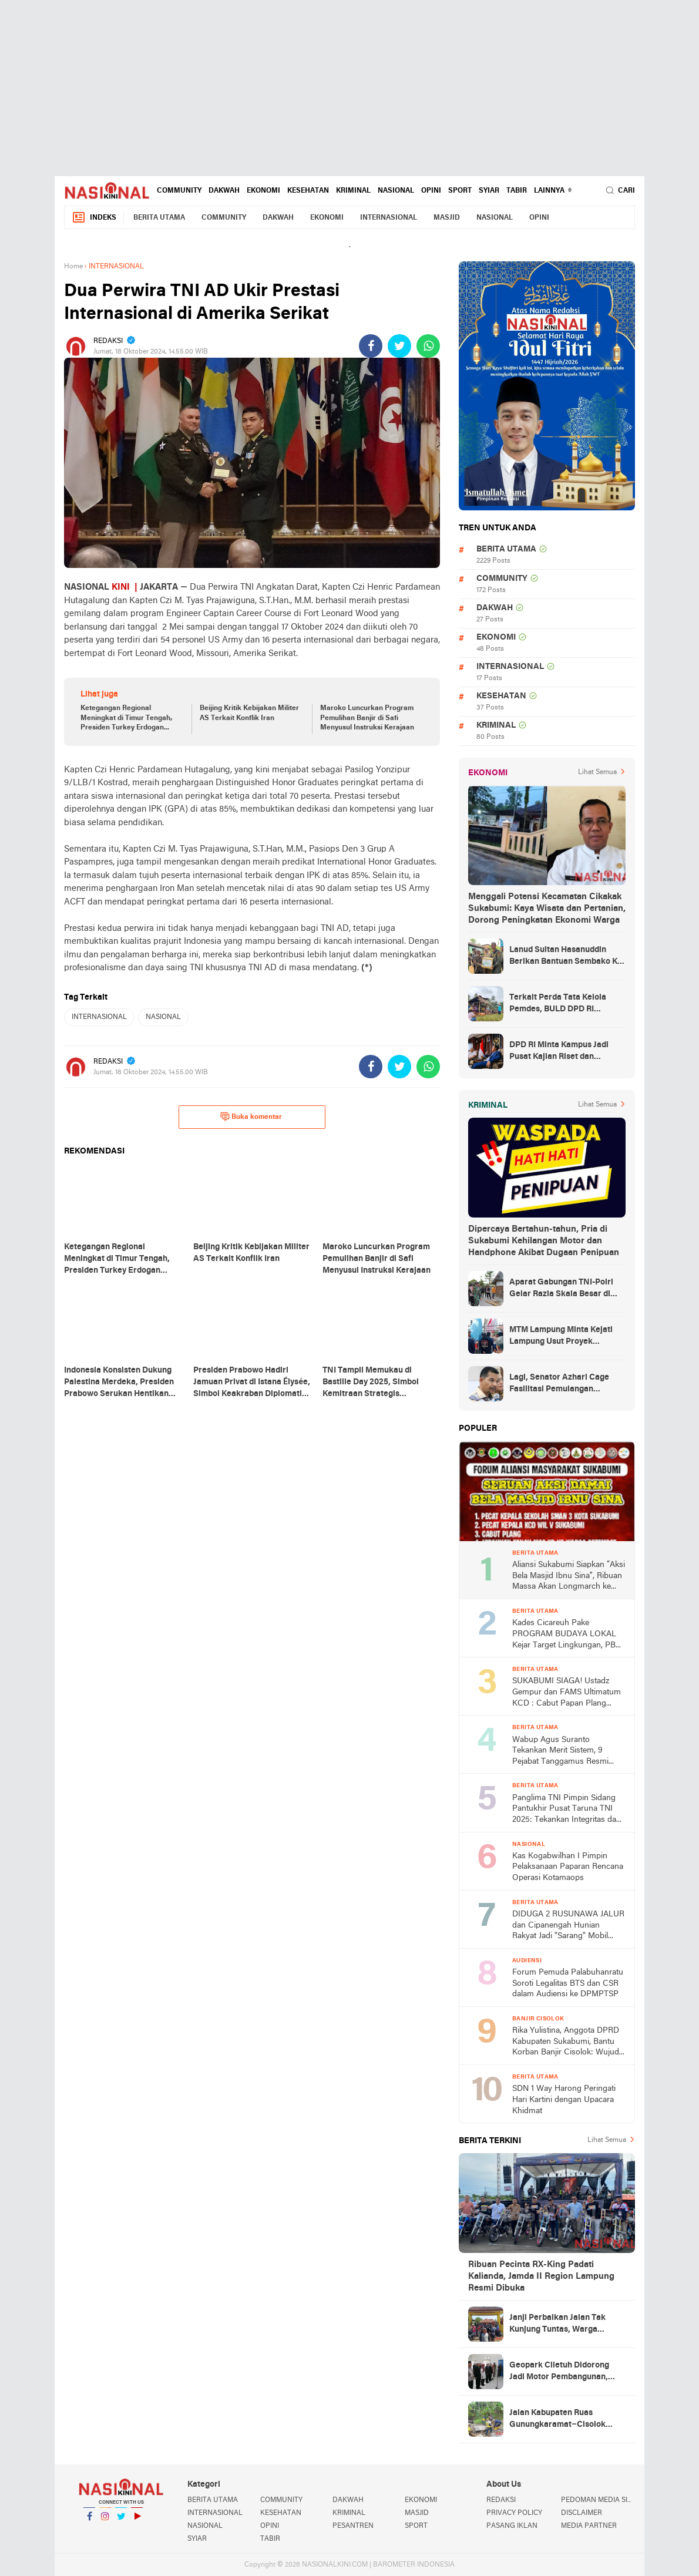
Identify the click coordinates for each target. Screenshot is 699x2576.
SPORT (460, 190)
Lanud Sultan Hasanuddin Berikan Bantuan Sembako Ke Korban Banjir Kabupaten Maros (565, 957)
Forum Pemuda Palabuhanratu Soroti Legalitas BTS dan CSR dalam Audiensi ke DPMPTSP (567, 1983)
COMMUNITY (179, 190)
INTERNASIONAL (388, 217)
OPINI (431, 190)
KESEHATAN (308, 190)
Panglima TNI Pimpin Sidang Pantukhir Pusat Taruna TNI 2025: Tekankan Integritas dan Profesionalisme (566, 1810)
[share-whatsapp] (428, 346)
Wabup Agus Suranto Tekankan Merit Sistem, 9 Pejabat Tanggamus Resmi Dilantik (560, 1752)
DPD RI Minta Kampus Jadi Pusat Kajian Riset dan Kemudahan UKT (559, 1052)
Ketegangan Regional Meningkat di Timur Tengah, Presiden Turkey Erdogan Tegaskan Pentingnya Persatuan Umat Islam (126, 719)
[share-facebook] (370, 346)
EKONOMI (263, 190)
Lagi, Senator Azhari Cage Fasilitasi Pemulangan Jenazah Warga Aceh (559, 1384)
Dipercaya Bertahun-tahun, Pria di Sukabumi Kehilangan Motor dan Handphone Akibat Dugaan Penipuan (543, 1241)
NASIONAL (396, 190)
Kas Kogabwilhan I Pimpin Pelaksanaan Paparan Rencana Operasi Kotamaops (567, 1867)
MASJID (446, 217)
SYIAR (489, 190)
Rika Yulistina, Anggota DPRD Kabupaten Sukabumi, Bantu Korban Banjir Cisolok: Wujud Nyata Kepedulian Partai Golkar (568, 2042)
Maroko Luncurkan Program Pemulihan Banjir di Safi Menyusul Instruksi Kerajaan (367, 718)
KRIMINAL (353, 190)
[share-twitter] (399, 346)
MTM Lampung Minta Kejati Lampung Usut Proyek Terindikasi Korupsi (561, 1337)
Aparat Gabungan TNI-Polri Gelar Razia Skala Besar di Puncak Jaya (561, 1289)
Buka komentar (251, 1116)
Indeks (94, 217)
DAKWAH (224, 190)
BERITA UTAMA (159, 217)
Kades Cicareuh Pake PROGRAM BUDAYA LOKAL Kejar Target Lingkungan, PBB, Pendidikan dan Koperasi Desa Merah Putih (567, 1635)
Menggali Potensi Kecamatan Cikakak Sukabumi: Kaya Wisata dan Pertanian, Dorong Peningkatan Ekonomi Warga (547, 908)
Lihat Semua (597, 772)
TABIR (516, 190)
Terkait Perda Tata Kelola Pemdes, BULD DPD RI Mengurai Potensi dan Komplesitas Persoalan (557, 1004)
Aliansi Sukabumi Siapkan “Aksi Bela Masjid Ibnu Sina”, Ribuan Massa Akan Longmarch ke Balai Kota (568, 1577)
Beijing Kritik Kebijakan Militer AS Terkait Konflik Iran (249, 713)
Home (73, 266)
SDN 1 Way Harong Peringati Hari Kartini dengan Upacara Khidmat (564, 2099)
